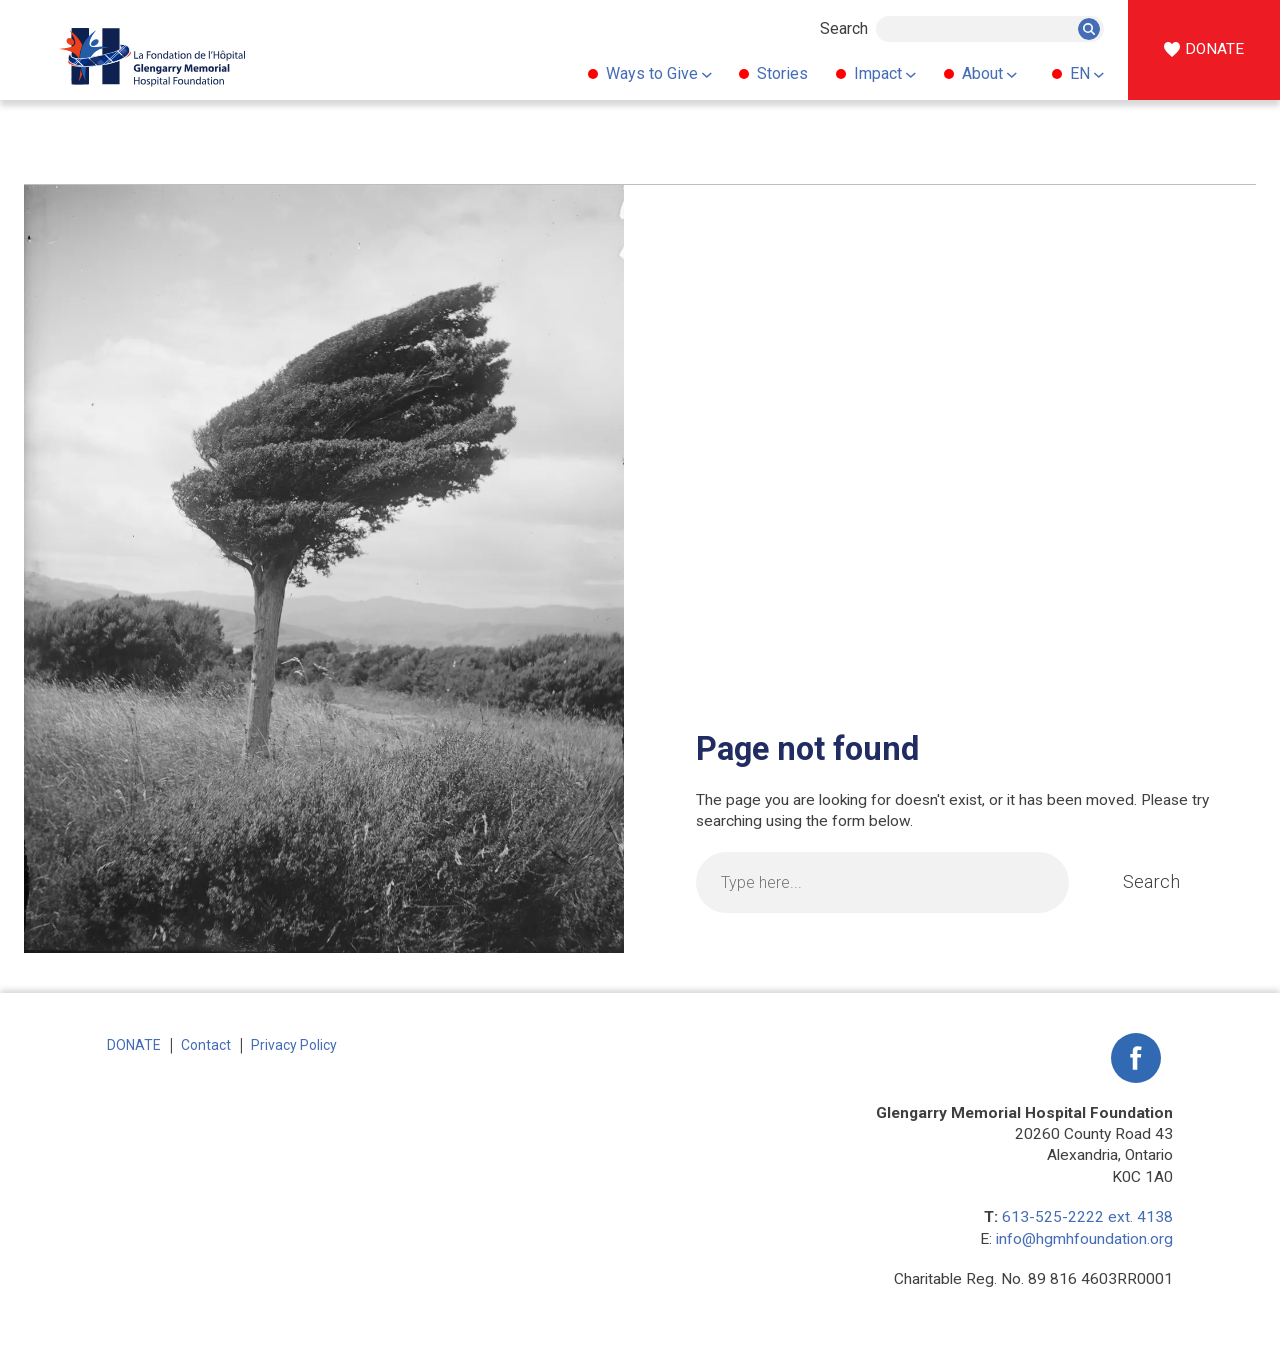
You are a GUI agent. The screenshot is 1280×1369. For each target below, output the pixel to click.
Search (844, 28)
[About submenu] (1012, 74)
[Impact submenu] (911, 74)
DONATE (1214, 49)
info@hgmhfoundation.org (1084, 1239)
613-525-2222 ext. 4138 (1087, 1217)
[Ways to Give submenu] (706, 74)
